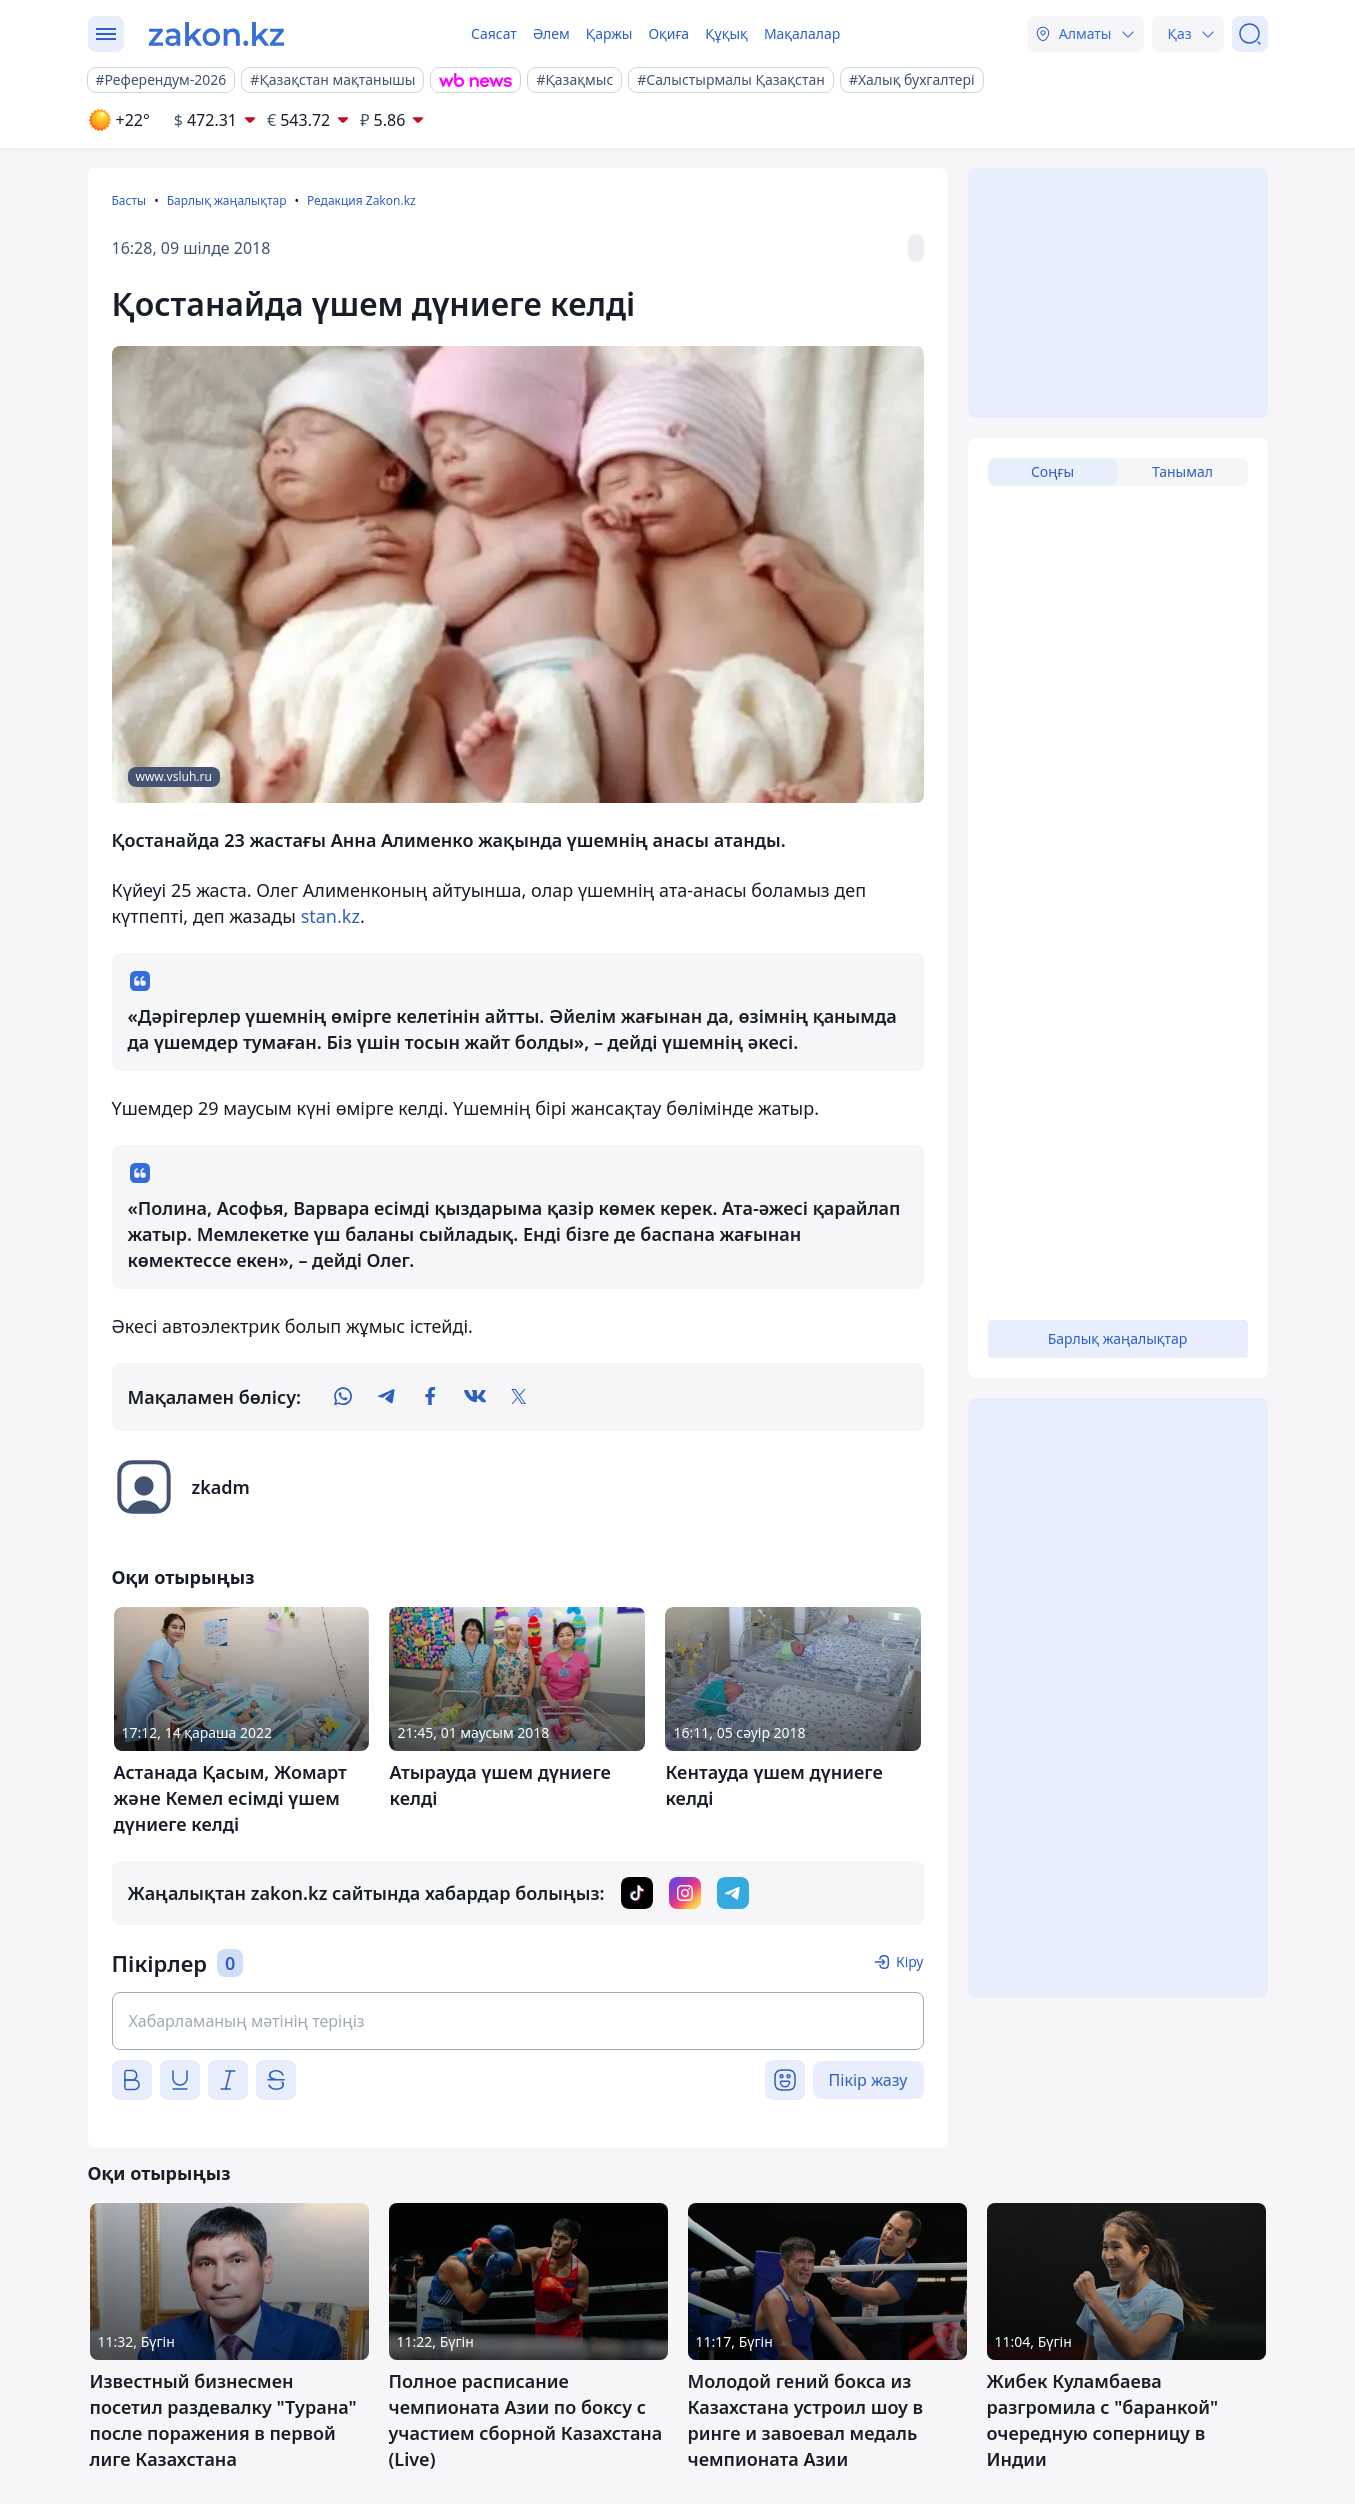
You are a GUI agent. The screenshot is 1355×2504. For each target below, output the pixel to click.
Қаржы (609, 33)
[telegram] (387, 1397)
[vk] (475, 1397)
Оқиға (668, 33)
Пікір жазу (868, 2080)
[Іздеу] (1250, 34)
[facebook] (431, 1397)
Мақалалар (802, 33)
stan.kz (330, 916)
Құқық (726, 33)
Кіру (910, 1961)
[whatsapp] (343, 1397)
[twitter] (519, 1397)
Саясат (494, 33)
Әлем (551, 33)
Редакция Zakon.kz (361, 200)
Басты (129, 200)
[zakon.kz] (216, 34)
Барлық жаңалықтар (227, 200)
